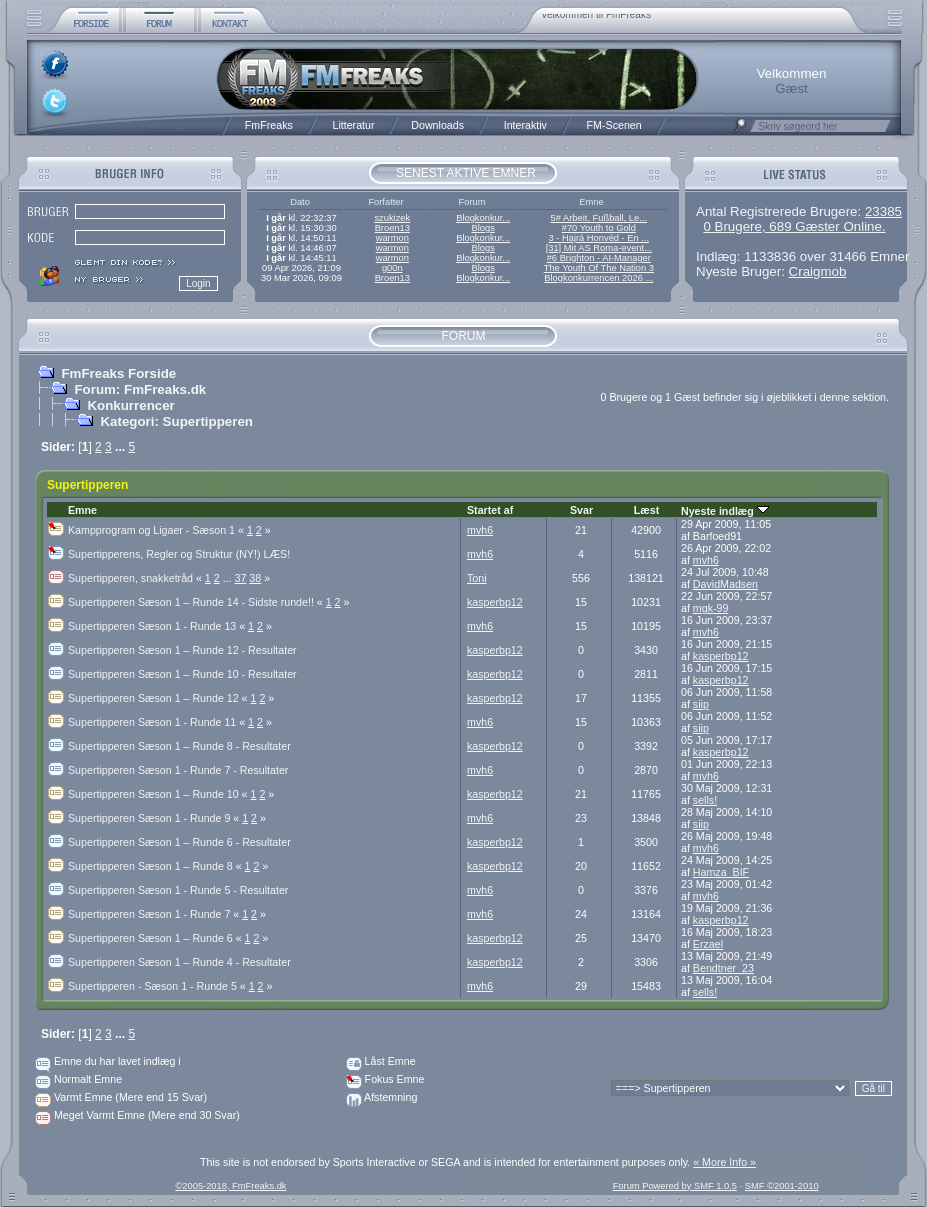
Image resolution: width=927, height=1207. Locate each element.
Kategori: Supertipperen (176, 421)
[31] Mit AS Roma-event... (599, 248)
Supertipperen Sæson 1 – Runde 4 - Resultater (179, 962)
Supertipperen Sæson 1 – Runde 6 (156, 938)
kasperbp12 (495, 602)
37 (241, 578)
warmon (392, 238)
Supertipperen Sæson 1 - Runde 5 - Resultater (178, 890)
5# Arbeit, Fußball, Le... (599, 218)
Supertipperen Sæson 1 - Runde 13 (158, 626)
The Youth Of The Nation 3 (599, 268)
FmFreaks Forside (118, 373)
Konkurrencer (130, 405)
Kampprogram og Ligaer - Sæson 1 (157, 530)
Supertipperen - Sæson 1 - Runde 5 (158, 986)
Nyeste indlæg (725, 511)
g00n (392, 268)
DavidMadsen (725, 584)
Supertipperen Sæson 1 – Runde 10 (159, 794)
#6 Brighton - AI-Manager (599, 258)
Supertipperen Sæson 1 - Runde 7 (155, 914)
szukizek (392, 218)
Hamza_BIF (721, 872)
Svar (581, 510)
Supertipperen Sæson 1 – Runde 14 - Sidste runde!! (197, 602)
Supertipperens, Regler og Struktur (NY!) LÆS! (179, 554)
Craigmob (818, 271)
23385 (883, 211)
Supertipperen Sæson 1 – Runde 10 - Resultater (182, 674)
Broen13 (392, 228)
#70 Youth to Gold (599, 228)
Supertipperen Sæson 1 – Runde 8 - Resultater (179, 746)
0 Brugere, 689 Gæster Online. (794, 226)
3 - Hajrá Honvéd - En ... (599, 238)
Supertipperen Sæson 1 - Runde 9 (155, 818)
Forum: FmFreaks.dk (140, 389)
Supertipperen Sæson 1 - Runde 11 (158, 722)
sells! (705, 800)
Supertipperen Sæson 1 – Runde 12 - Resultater (182, 650)
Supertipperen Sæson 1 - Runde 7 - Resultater (178, 770)
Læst (646, 510)
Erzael (708, 944)
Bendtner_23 (723, 968)
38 (255, 578)
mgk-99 (711, 608)
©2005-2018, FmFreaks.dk (230, 1186)
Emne (82, 510)
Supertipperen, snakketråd (136, 578)
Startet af (490, 510)
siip (701, 704)
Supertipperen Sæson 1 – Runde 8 (156, 866)
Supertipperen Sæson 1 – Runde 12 (159, 698)
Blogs (482, 228)
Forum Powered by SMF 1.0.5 (675, 1186)
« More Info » (724, 1162)
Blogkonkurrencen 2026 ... (598, 278)
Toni (477, 578)
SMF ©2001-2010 (782, 1186)
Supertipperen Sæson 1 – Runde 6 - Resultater (179, 842)
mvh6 (480, 530)
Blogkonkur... (483, 218)
